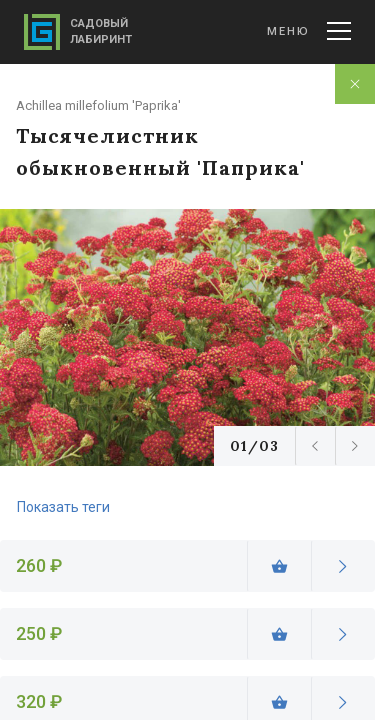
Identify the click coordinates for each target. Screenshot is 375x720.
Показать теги (63, 507)
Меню (309, 31)
